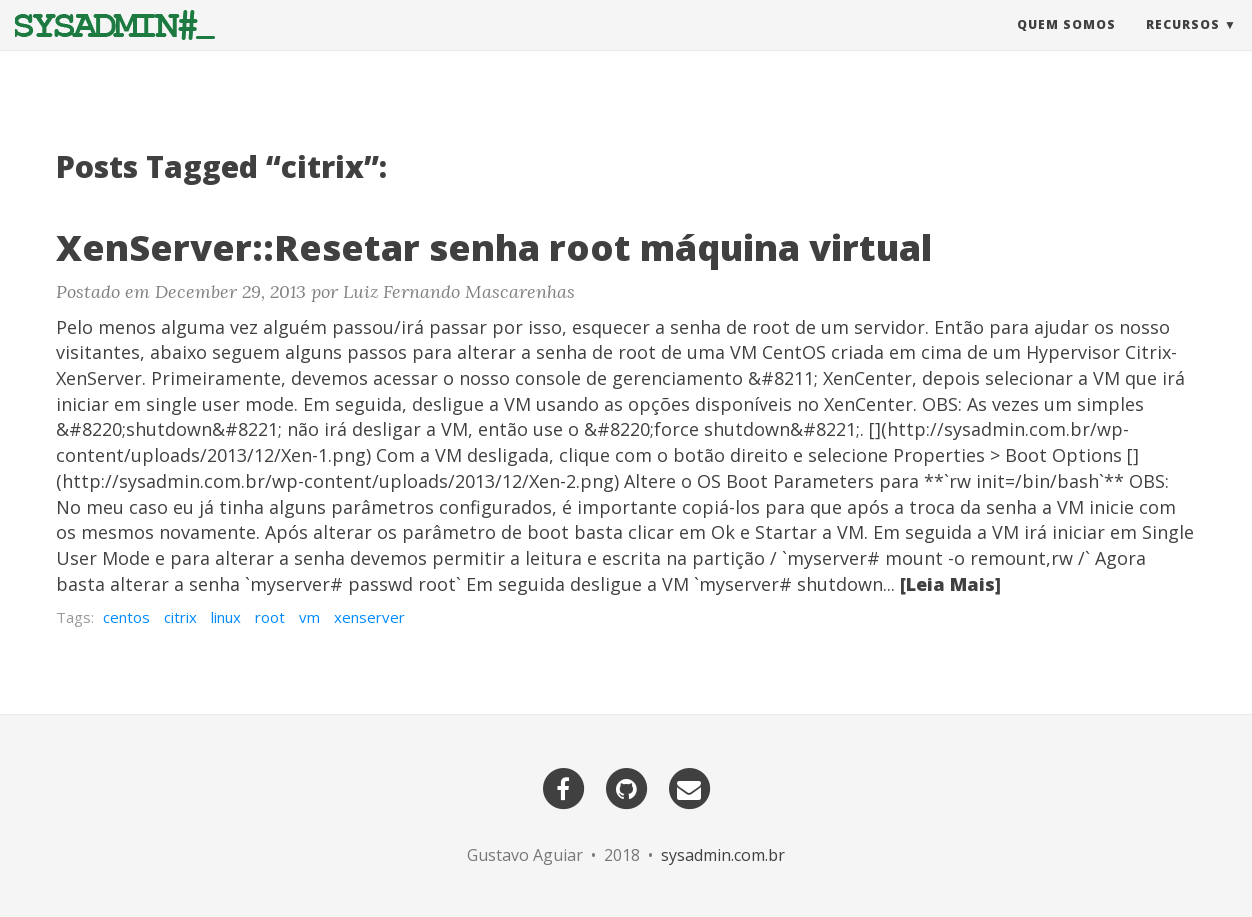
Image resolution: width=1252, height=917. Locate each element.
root (270, 617)
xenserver (369, 617)
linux (226, 617)
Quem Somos (1066, 44)
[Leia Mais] (950, 584)
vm (309, 617)
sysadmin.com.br (723, 855)
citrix (180, 617)
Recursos (1183, 44)
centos (126, 617)
